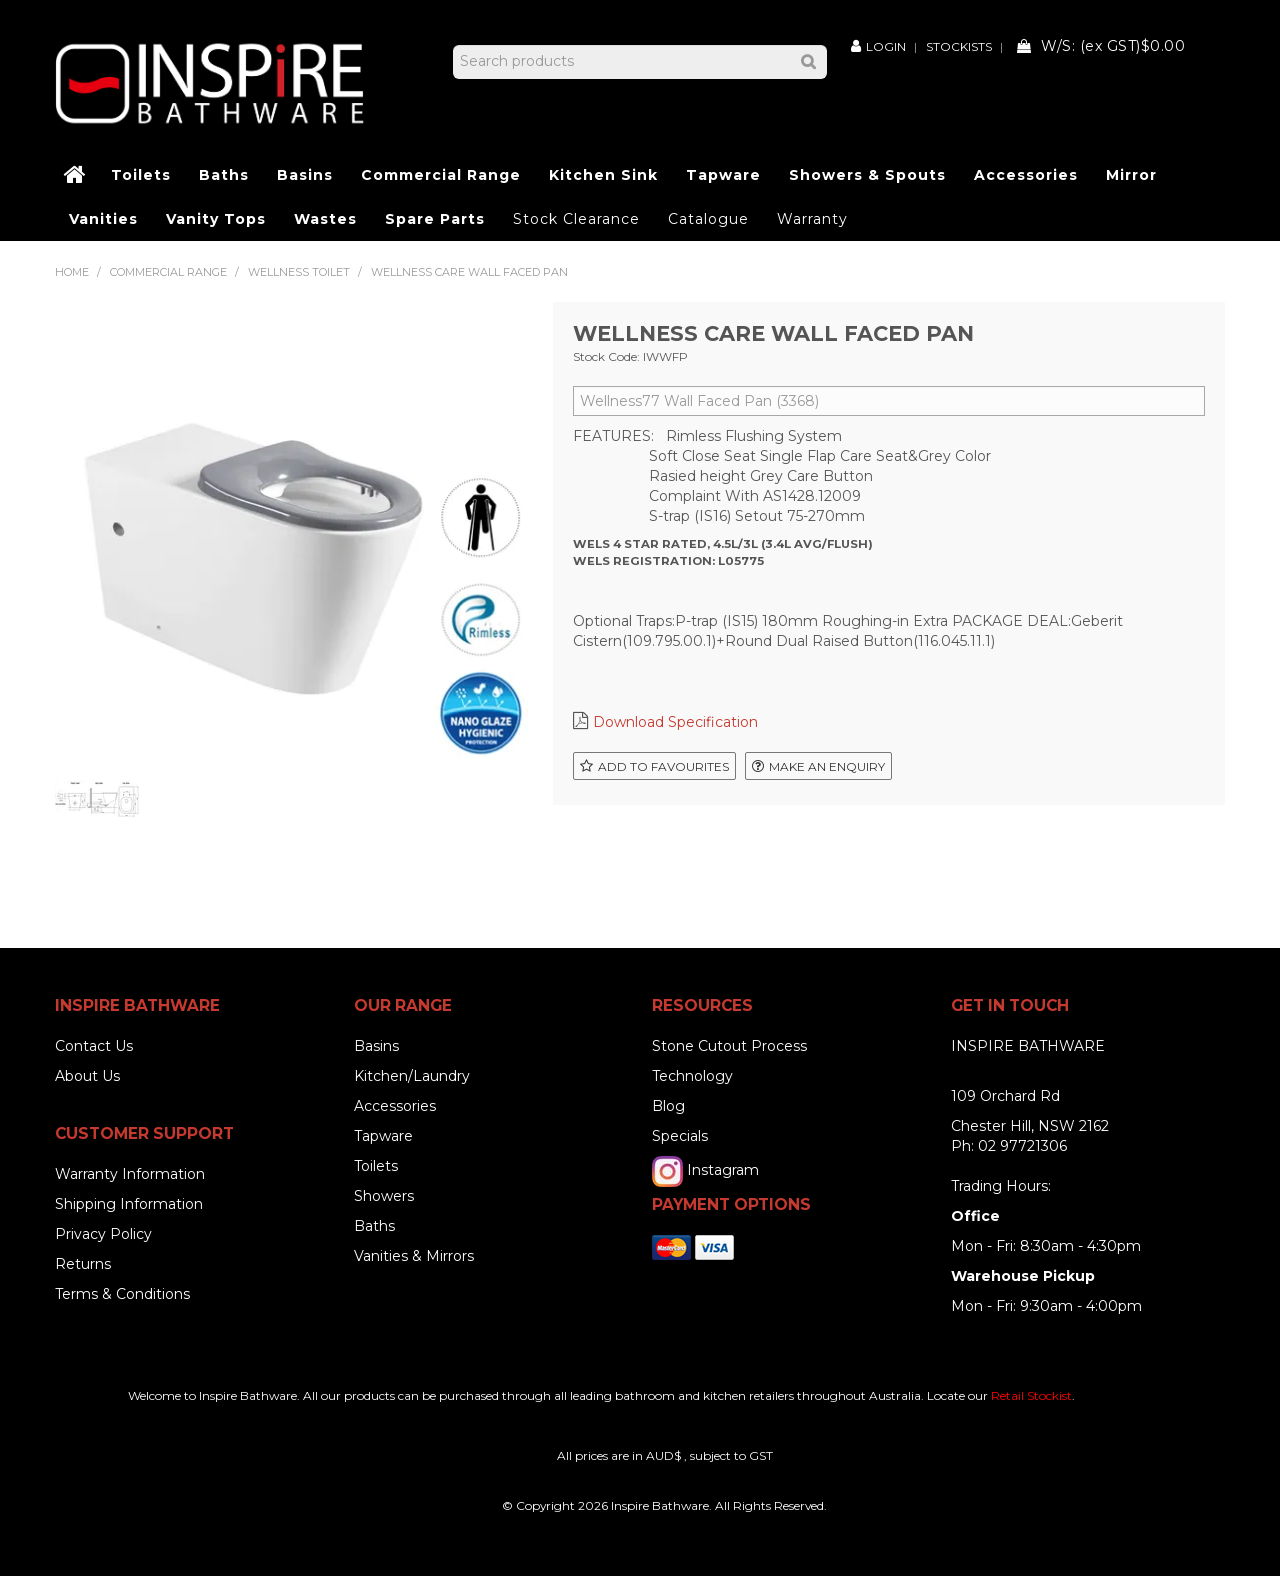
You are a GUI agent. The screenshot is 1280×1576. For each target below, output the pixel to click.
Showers (384, 1196)
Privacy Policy (103, 1234)
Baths (224, 175)
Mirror (1131, 175)
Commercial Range (441, 175)
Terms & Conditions (122, 1294)
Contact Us (94, 1046)
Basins (305, 175)
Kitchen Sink (603, 175)
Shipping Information (129, 1204)
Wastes (325, 219)
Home (76, 175)
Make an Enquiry (827, 766)
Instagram (723, 1170)
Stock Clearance (576, 219)
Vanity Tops (216, 219)
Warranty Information (130, 1174)
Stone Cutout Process (729, 1046)
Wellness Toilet (299, 272)
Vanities (103, 219)
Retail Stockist (1031, 1395)
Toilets (141, 175)
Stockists (959, 47)
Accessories (1026, 175)
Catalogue (708, 219)
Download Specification (675, 722)
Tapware (723, 175)
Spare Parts (435, 219)
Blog (668, 1106)
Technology (692, 1076)
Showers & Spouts (867, 175)
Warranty (812, 219)
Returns (83, 1264)
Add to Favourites (663, 766)
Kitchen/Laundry (412, 1076)
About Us (87, 1076)
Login (886, 46)
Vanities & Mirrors (414, 1256)
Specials (680, 1136)
